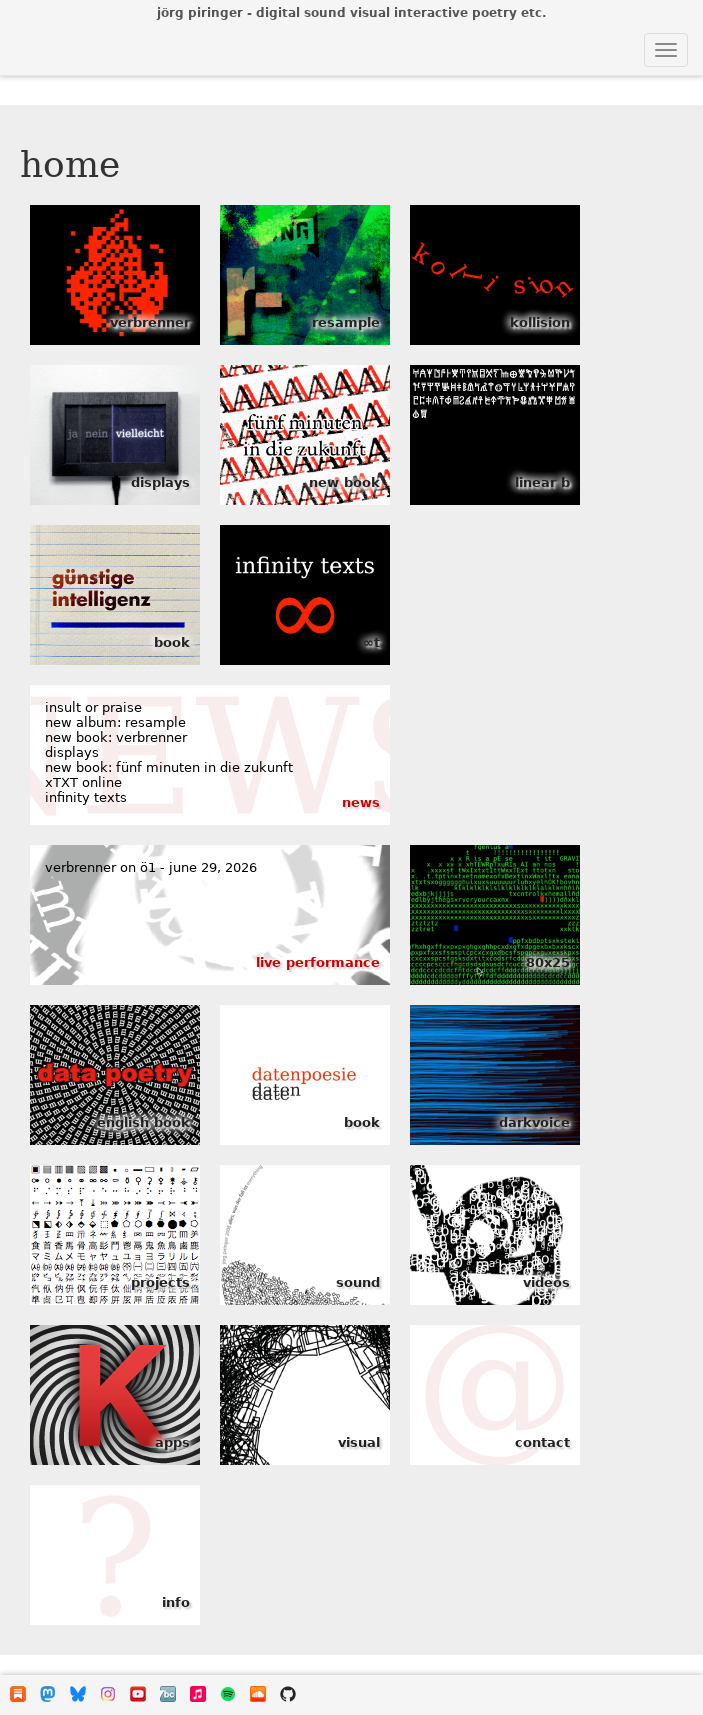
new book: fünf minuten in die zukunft (169, 767)
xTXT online (83, 782)
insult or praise (93, 707)
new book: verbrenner (116, 737)
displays (72, 752)
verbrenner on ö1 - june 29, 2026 (151, 867)
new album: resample (115, 722)
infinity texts (86, 797)
